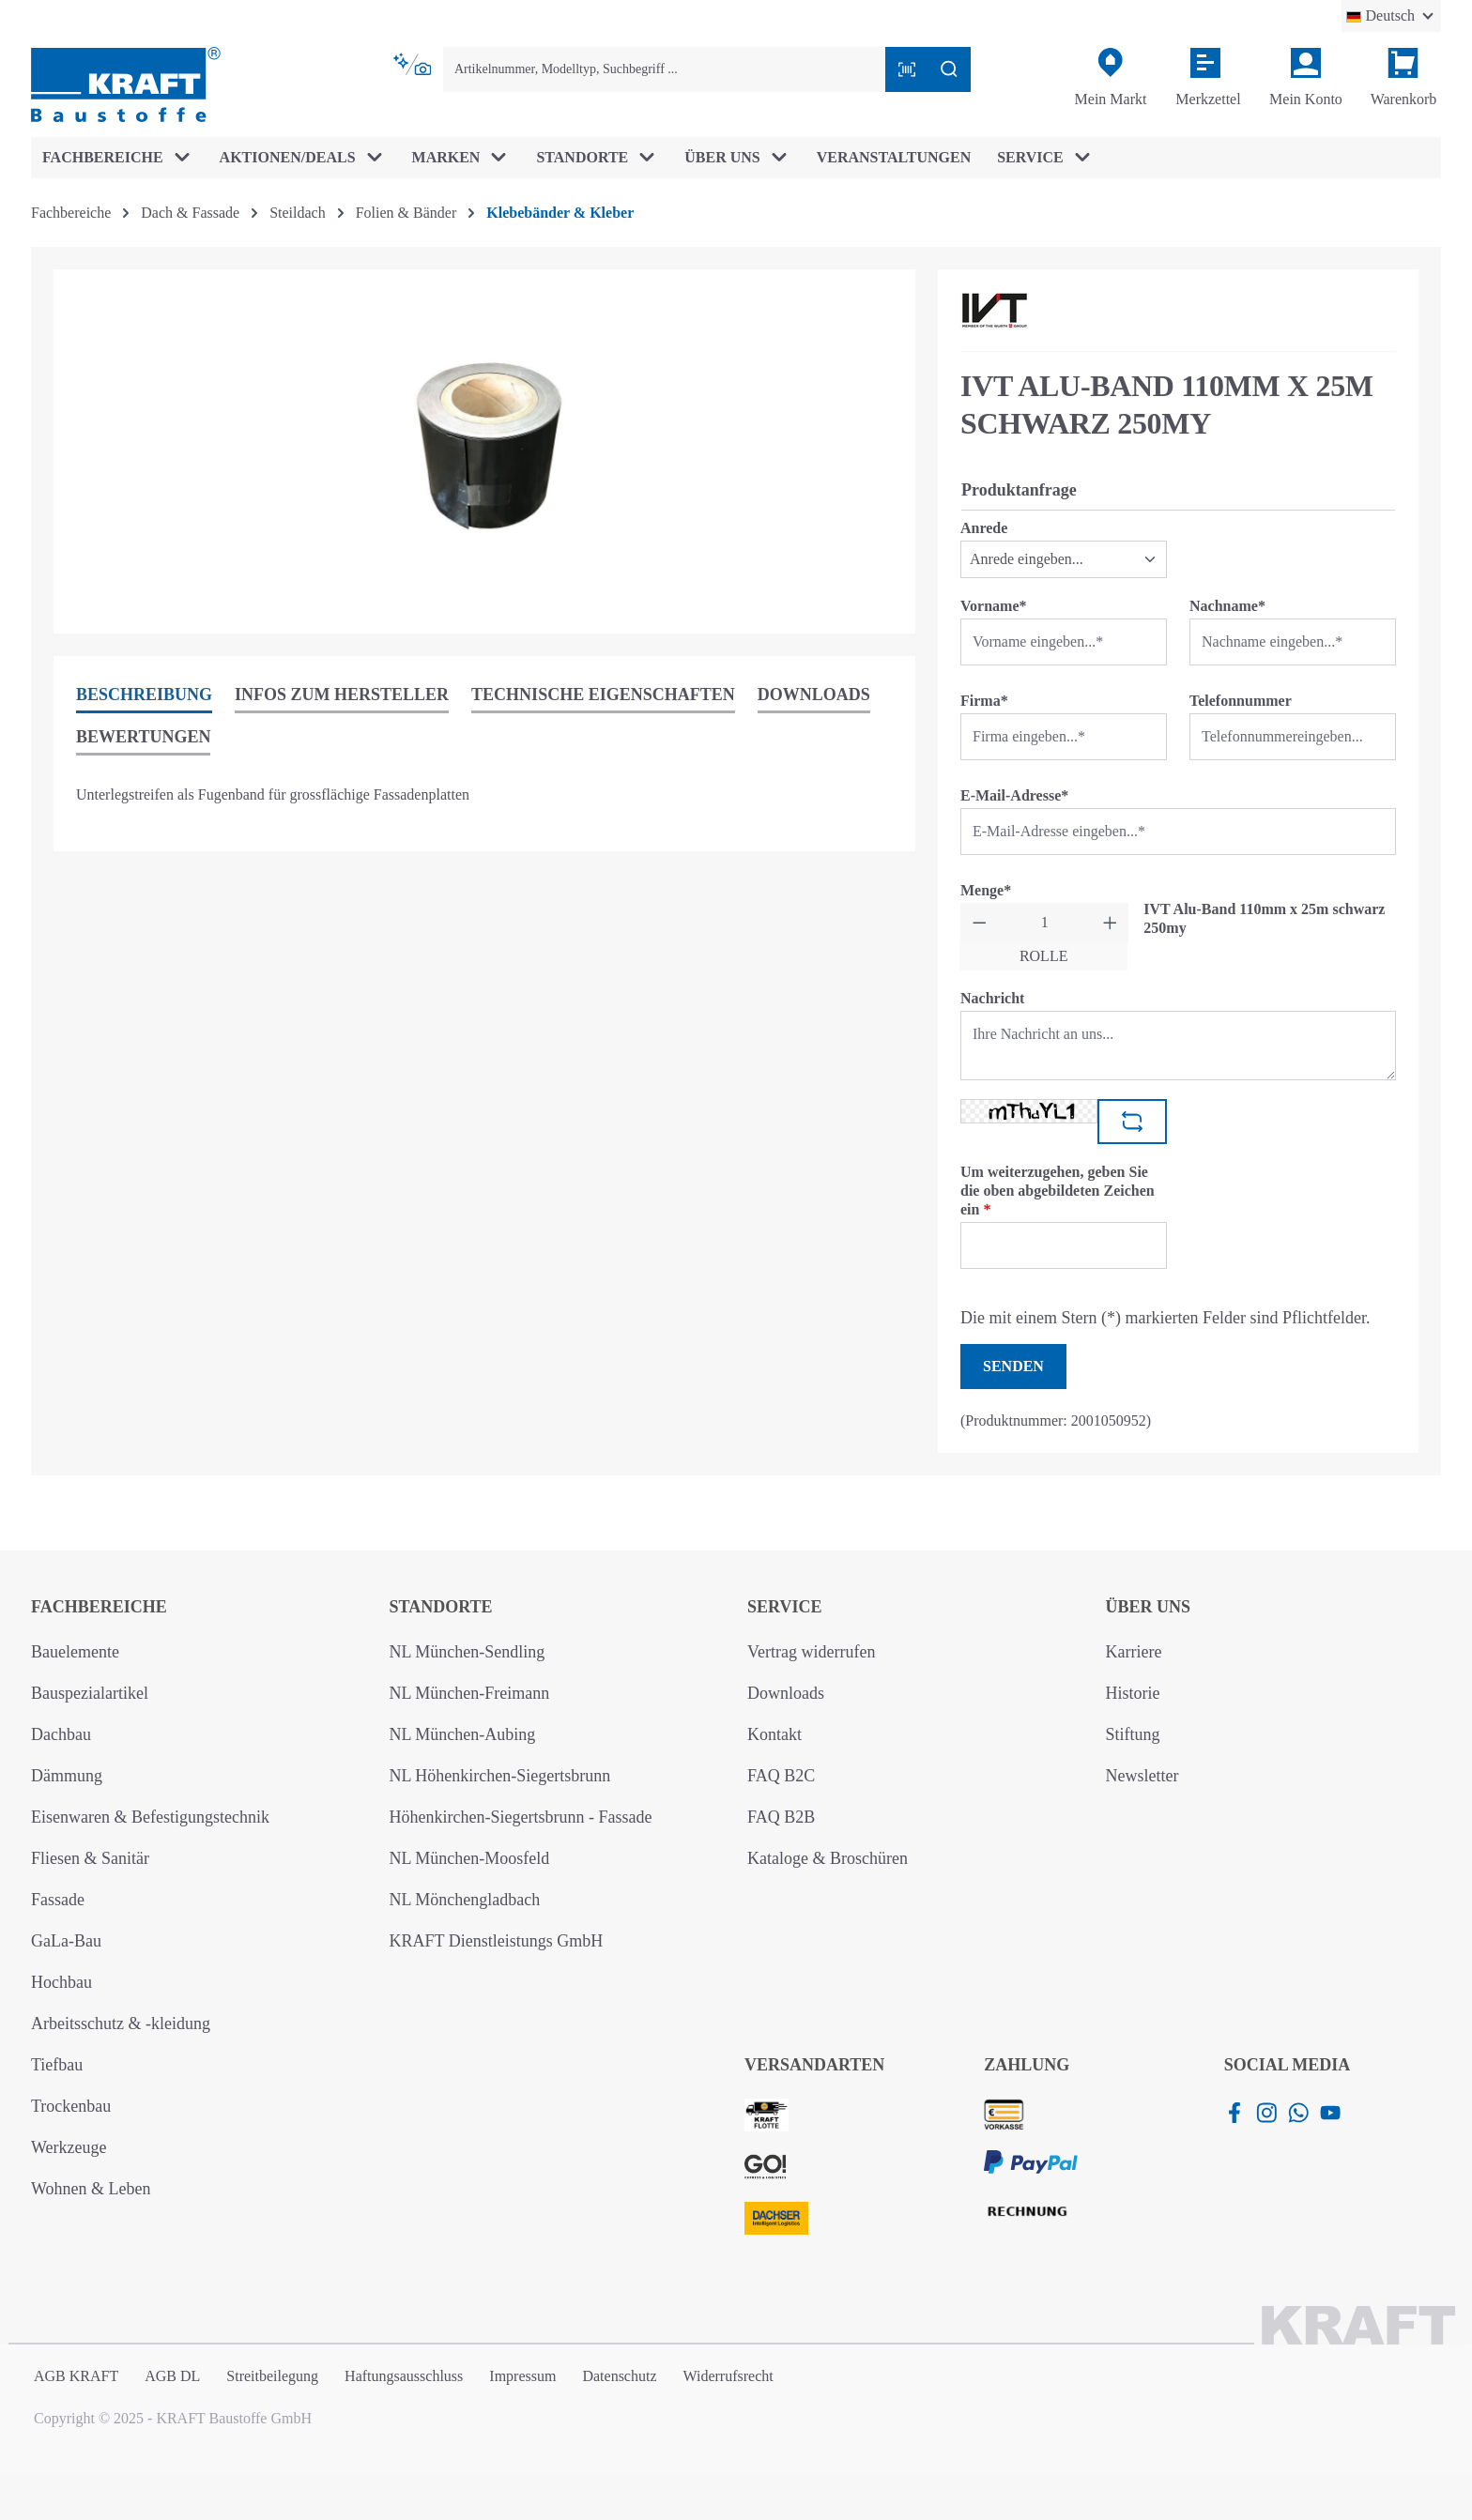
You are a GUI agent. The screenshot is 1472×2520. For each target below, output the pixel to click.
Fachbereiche (99, 1606)
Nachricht (992, 998)
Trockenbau (71, 2106)
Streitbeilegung (272, 2376)
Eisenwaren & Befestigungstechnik (150, 1817)
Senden (1013, 1366)
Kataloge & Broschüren (827, 1858)
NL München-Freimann (470, 1693)
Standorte (441, 1606)
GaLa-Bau (66, 1941)
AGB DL (172, 2376)
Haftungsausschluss (404, 2376)
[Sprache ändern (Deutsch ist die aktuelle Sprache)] (1391, 16)
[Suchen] (949, 69)
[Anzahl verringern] (979, 922)
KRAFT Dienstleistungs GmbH (497, 1941)
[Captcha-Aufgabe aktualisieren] (1132, 1121)
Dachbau (61, 1734)
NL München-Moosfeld (470, 1858)
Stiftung (1133, 1734)
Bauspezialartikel (89, 1693)
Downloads (785, 1693)
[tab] (144, 696)
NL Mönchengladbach (465, 1899)
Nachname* (1227, 606)
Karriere (1134, 1651)
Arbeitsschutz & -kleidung (120, 2023)
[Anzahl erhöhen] (1110, 922)
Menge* (985, 890)
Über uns (1148, 1606)
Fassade (57, 1899)
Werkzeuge (69, 2147)
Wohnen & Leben (91, 2188)
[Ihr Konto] (1305, 78)
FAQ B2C (781, 1775)
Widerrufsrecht (728, 2376)
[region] (484, 451)
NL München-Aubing (463, 1734)
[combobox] (664, 69)
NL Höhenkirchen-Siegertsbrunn (500, 1775)
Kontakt (774, 1734)
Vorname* (993, 606)
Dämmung (66, 1775)
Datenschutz (619, 2376)
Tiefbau (57, 2064)
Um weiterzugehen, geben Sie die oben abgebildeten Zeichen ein (1057, 1190)
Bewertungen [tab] (143, 736)
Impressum (522, 2376)
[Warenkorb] (1403, 78)
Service (784, 1606)
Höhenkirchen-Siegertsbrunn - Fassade (521, 1817)
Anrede (983, 528)
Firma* (984, 701)
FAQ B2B (781, 1817)
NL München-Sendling (467, 1651)
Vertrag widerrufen (811, 1651)
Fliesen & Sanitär (90, 1858)
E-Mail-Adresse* (1014, 795)
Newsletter (1142, 1775)
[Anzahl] (1045, 922)
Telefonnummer (1240, 701)
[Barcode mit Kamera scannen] (906, 69)
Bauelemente (75, 1651)
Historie (1133, 1693)
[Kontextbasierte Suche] (413, 65)
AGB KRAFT (76, 2376)
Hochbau (61, 1982)
